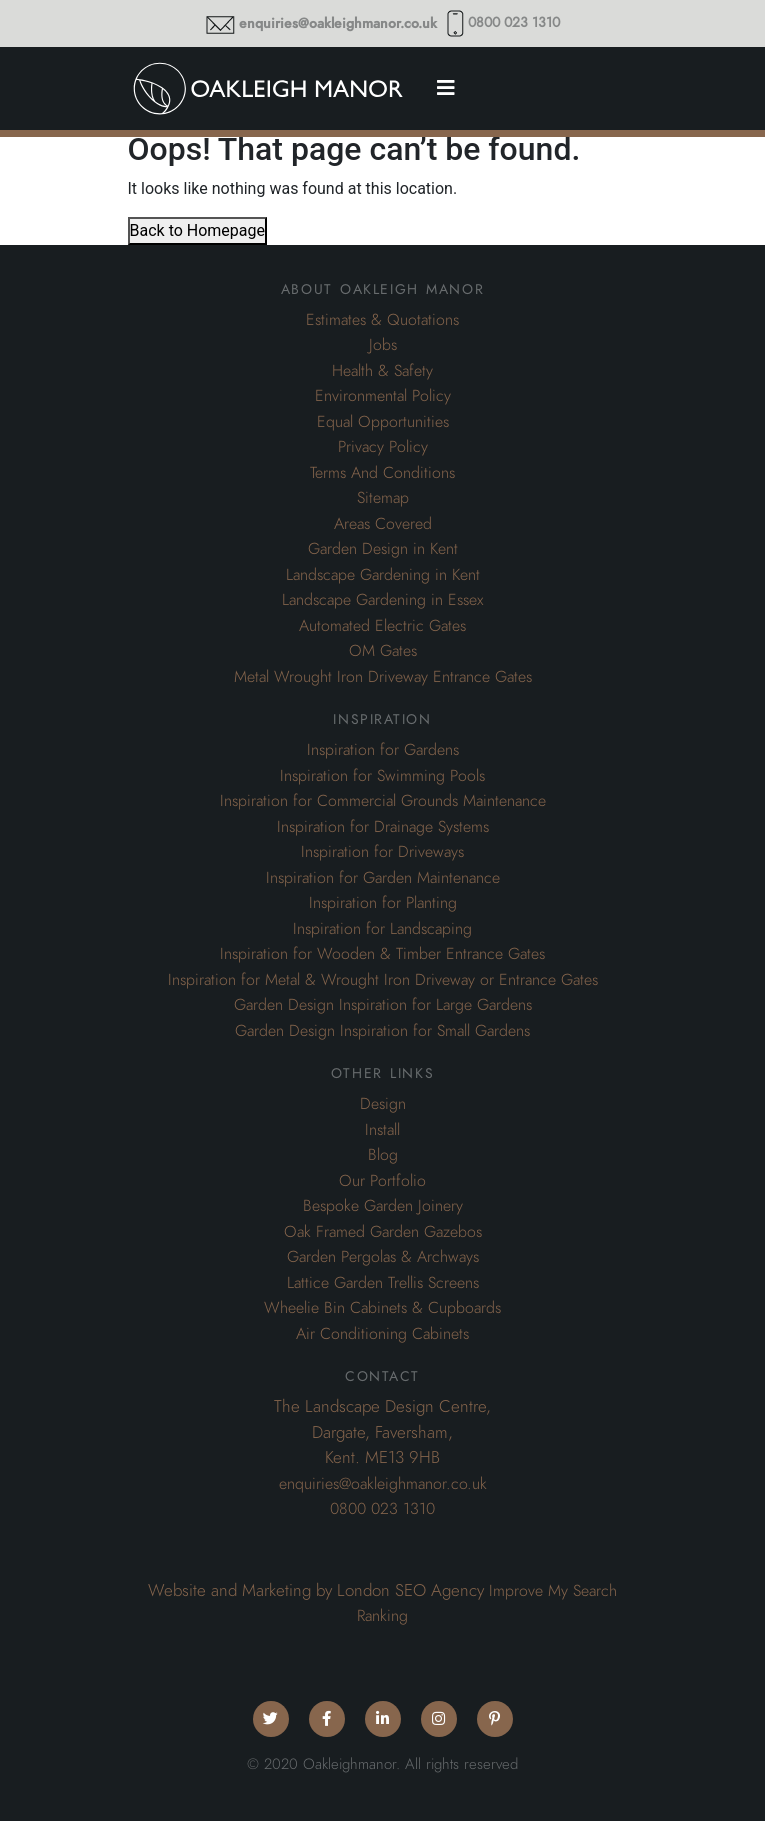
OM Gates (383, 651)
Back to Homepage (198, 230)
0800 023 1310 (514, 22)
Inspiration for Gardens (383, 750)
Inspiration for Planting (383, 903)
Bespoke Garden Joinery (383, 1206)
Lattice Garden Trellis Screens (383, 1283)
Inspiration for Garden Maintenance (383, 878)
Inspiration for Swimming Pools (382, 776)
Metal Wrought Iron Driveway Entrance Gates (383, 677)
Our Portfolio (382, 1181)
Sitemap (383, 498)
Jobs (383, 345)
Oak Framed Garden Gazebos (383, 1232)
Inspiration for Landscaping (382, 929)
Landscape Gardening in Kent (383, 575)
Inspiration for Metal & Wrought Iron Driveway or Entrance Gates (383, 980)
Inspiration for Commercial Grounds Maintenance (383, 801)
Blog (383, 1155)
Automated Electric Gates (382, 626)
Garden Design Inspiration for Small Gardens (382, 1031)
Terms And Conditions (382, 473)
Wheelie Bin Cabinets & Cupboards (382, 1308)
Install (382, 1130)
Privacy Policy (383, 447)
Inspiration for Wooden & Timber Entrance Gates (382, 954)
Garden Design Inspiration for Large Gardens (383, 1005)
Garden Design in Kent (383, 549)
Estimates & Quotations (382, 320)
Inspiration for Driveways (382, 852)
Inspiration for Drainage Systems (383, 827)
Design (383, 1104)
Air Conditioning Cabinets (382, 1334)
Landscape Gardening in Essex (382, 600)
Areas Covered (383, 524)
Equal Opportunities (383, 422)
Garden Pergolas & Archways (383, 1257)
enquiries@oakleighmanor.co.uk (338, 23)
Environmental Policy (383, 396)
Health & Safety (382, 371)
